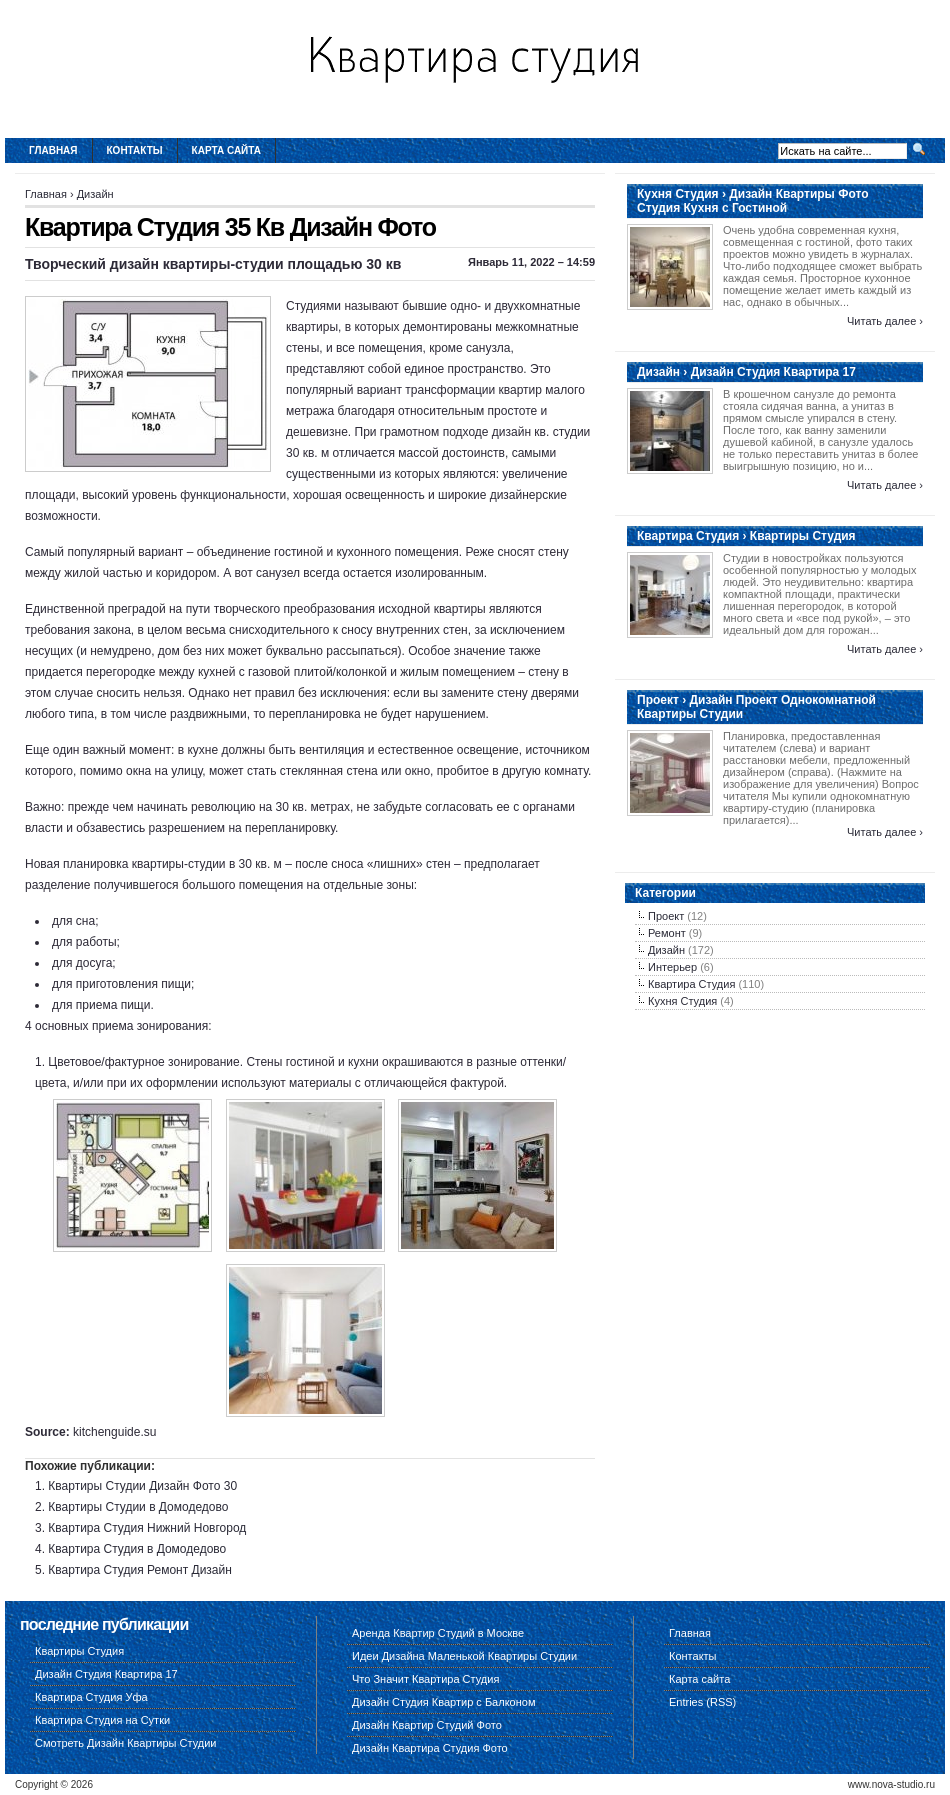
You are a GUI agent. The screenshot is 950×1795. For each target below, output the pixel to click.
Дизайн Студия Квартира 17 (106, 1674)
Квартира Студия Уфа (91, 1697)
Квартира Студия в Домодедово (137, 1549)
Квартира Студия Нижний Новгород (147, 1528)
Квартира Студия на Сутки (102, 1720)
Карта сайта (226, 150)
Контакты (135, 150)
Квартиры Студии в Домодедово (138, 1507)
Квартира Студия (691, 984)
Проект (666, 916)
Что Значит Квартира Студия (425, 1679)
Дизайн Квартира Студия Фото (430, 1748)
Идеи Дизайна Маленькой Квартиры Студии (464, 1656)
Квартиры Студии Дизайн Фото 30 (142, 1486)
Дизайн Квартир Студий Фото (427, 1725)
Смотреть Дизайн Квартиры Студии (125, 1743)
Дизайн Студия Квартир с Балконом (443, 1702)
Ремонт (667, 933)
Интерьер (672, 967)
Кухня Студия (682, 1001)
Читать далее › (885, 321)
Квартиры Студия (79, 1651)
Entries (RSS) (702, 1702)
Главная (53, 150)
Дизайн (95, 194)
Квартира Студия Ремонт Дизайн (140, 1570)
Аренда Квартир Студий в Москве (438, 1633)
